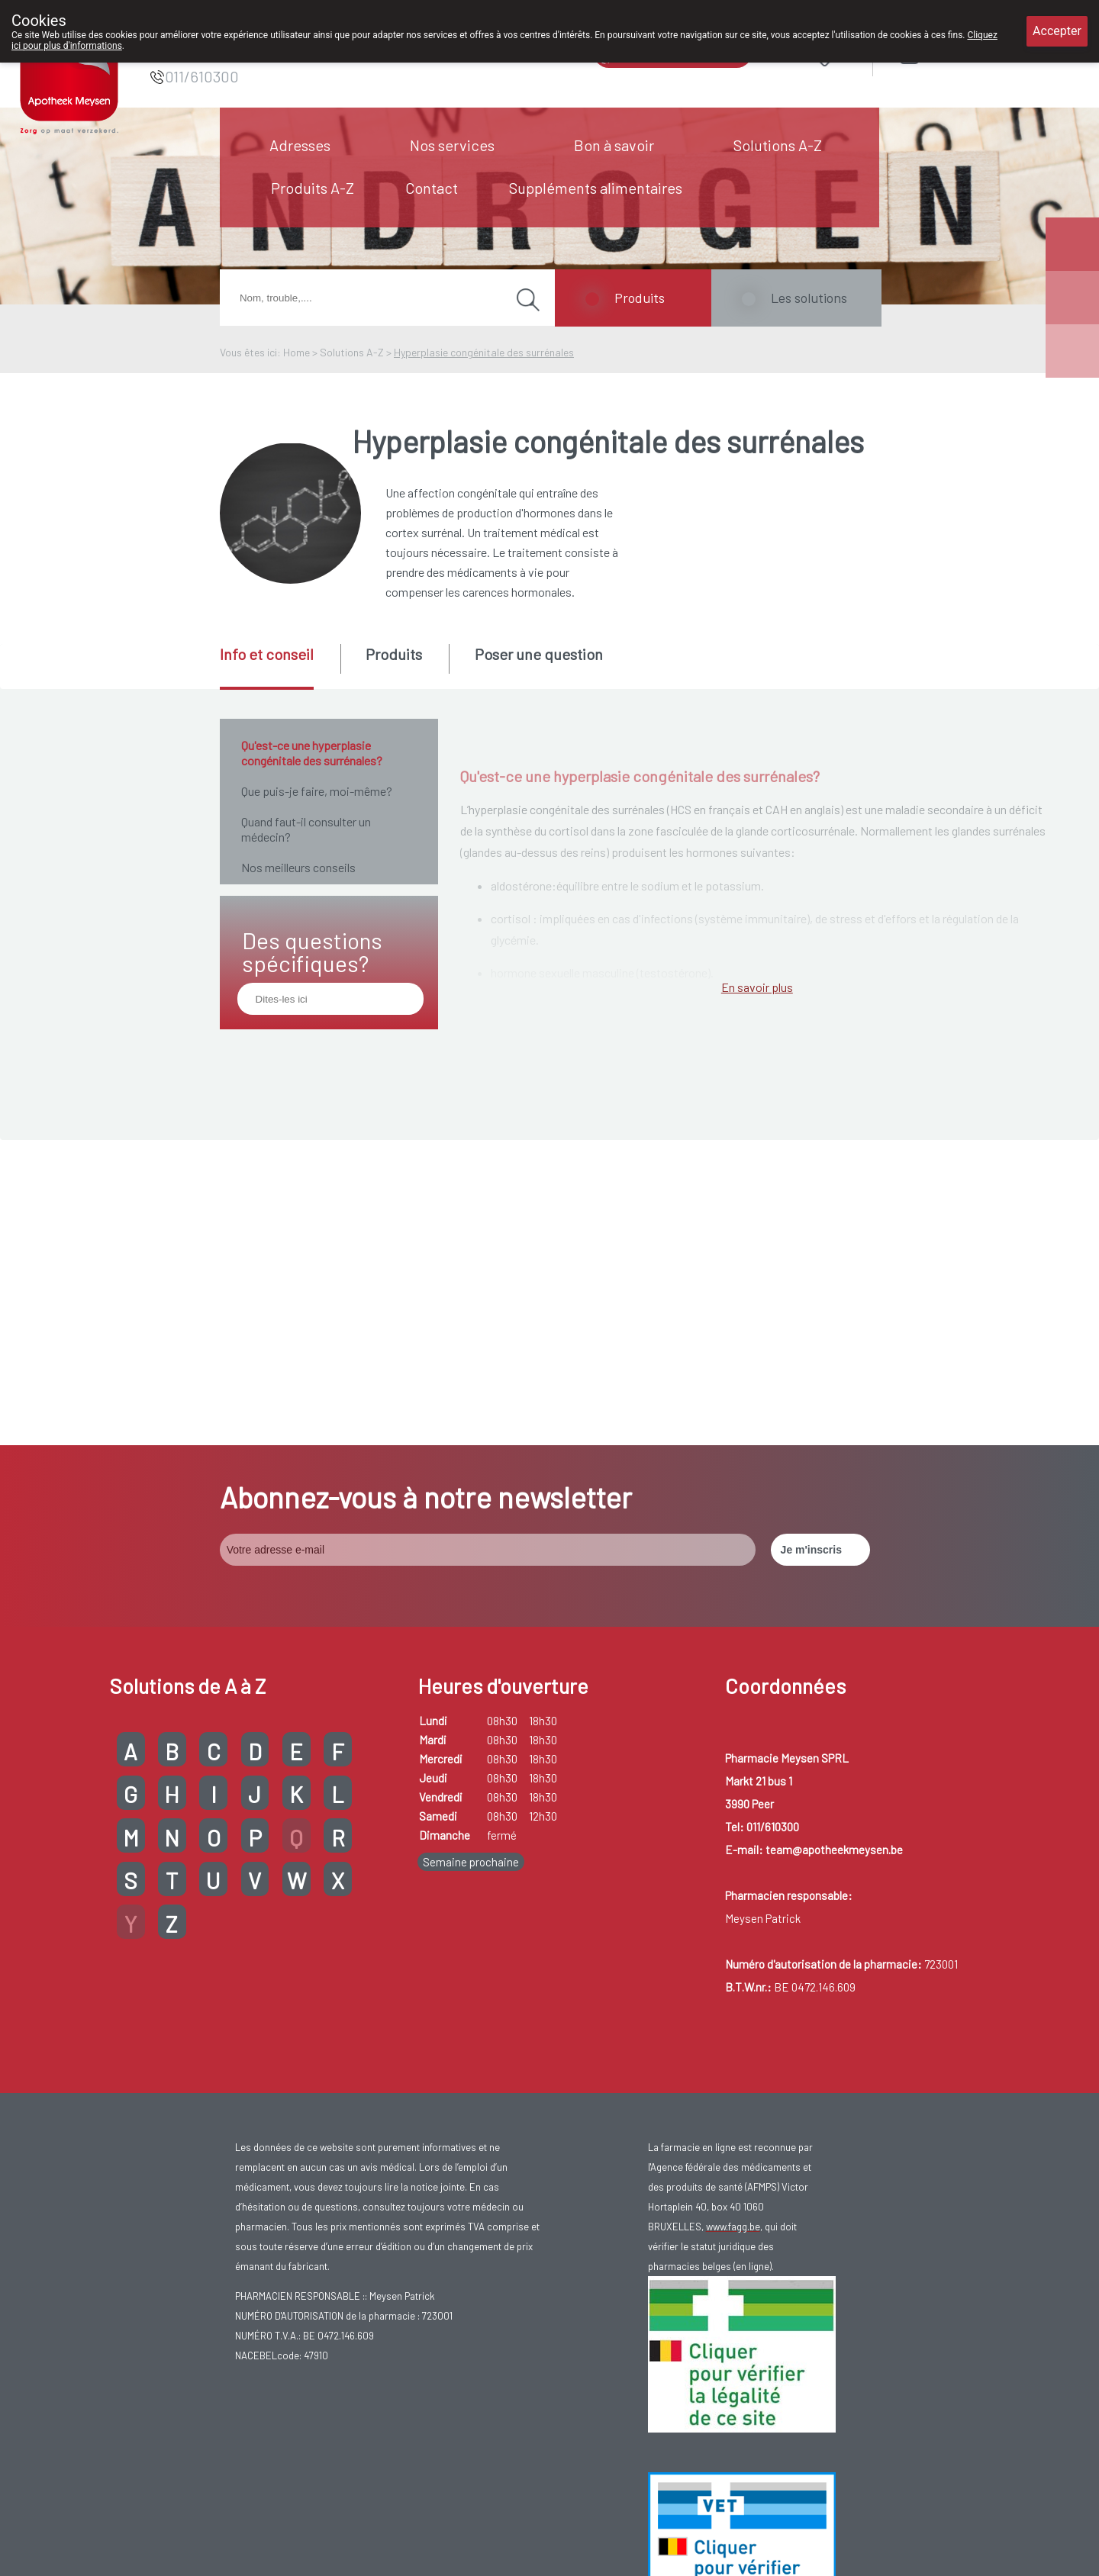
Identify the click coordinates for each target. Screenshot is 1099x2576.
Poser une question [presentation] (539, 654)
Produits (639, 297)
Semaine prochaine (471, 1831)
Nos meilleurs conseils (298, 867)
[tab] (279, 667)
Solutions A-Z (777, 145)
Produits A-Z (312, 188)
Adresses (299, 145)
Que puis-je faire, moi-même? (316, 791)
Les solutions (809, 297)
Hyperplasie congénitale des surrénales (484, 352)
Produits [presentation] (394, 654)
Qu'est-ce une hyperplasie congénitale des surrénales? (311, 753)
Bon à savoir (614, 145)
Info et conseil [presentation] (267, 654)
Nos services (452, 145)
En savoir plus (757, 1396)
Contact (431, 188)
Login (948, 53)
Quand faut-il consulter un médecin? (306, 829)
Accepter (1057, 31)
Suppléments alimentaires (595, 188)
